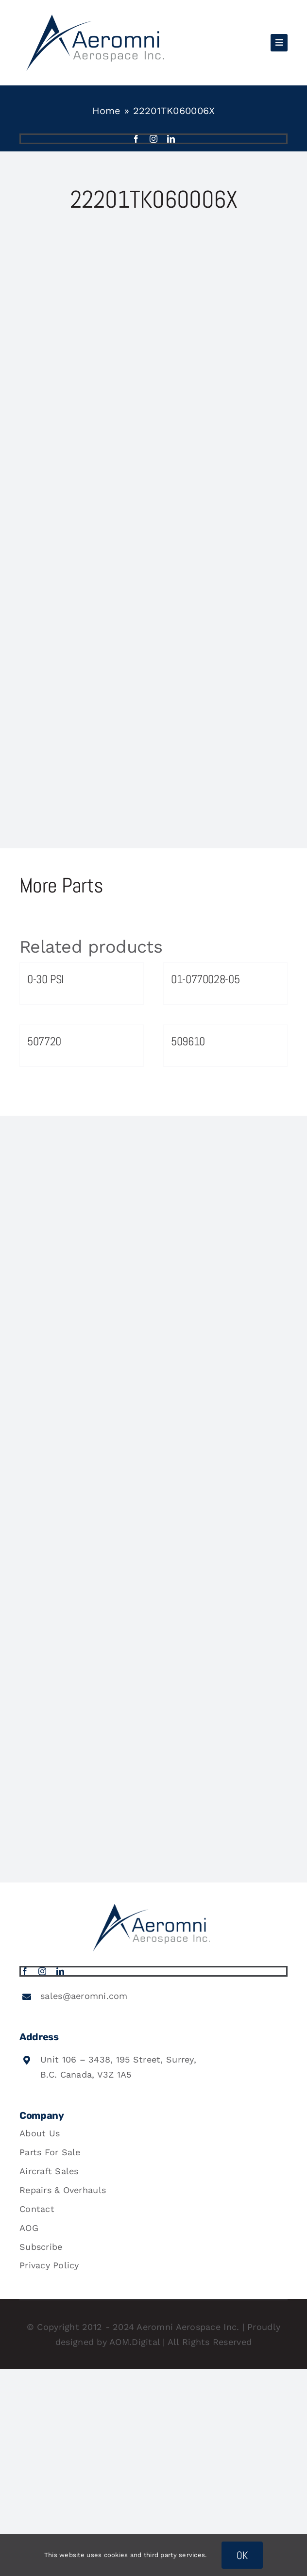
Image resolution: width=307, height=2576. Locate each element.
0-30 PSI (45, 979)
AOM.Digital (134, 2342)
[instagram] (153, 139)
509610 (188, 1041)
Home (106, 110)
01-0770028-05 (205, 979)
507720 (44, 1041)
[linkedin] (171, 139)
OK (242, 2555)
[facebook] (136, 139)
